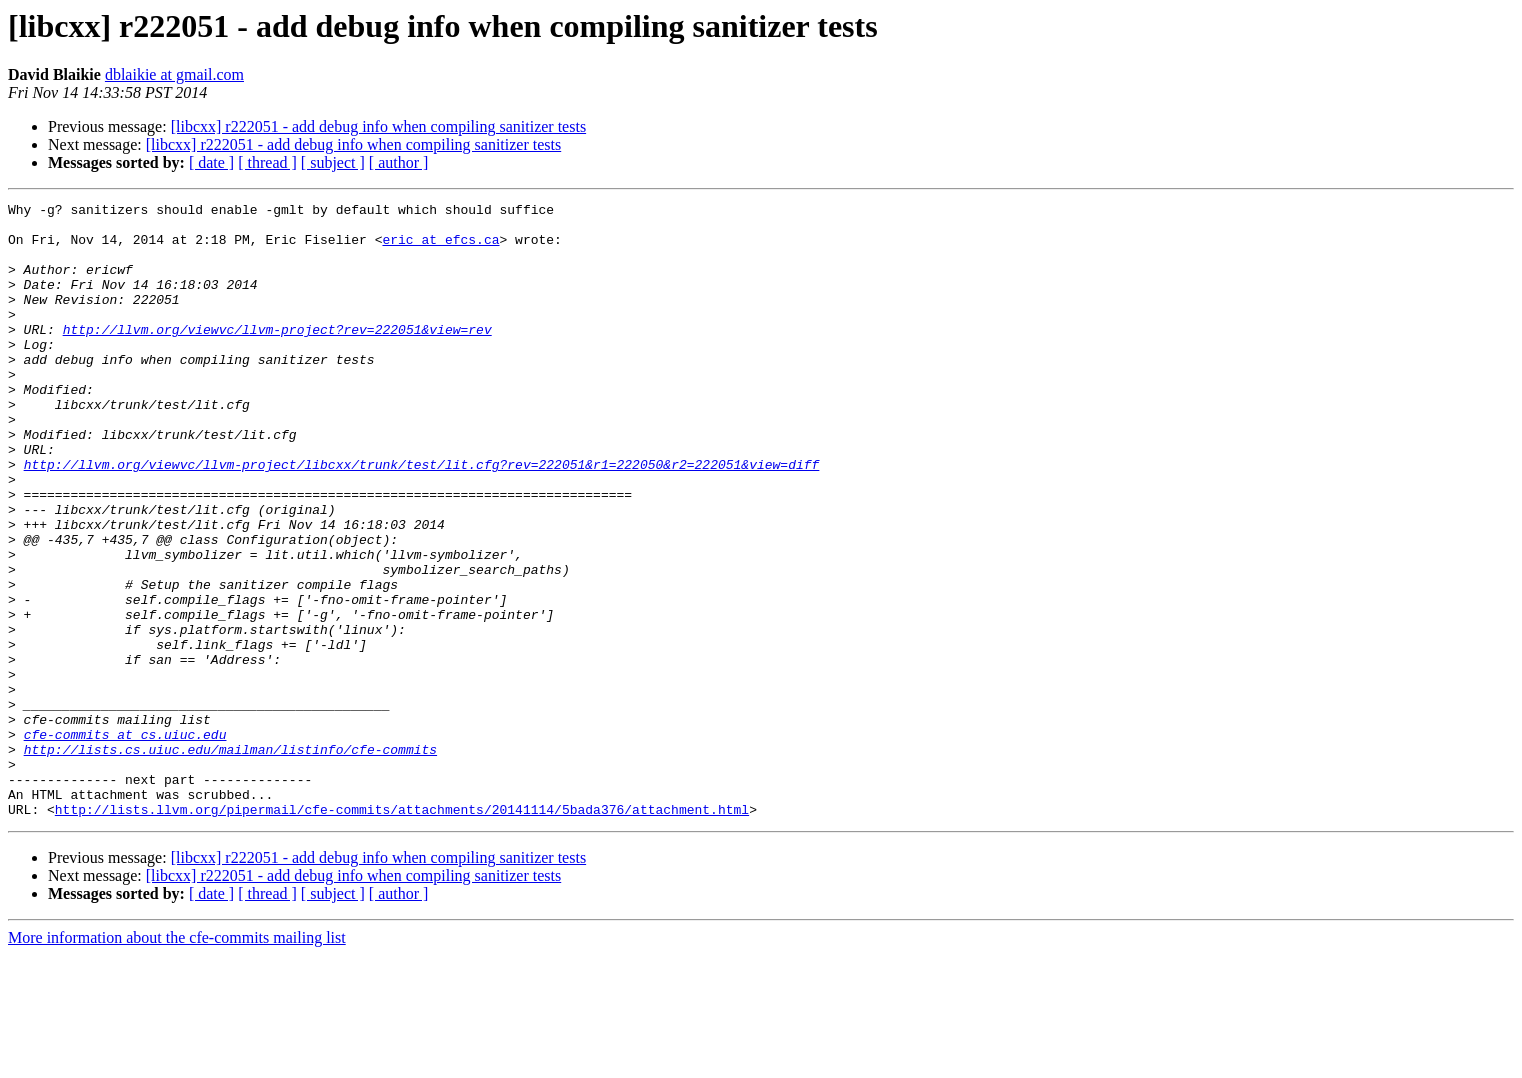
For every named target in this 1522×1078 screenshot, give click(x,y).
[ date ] (211, 162)
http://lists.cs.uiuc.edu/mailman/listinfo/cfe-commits (230, 860)
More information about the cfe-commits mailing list (177, 1060)
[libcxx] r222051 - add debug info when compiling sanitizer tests (378, 126)
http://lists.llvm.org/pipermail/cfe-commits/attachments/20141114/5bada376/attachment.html (402, 932)
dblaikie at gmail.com (174, 74)
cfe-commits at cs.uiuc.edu (125, 842)
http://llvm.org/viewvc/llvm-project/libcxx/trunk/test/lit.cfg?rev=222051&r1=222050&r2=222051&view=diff (422, 518)
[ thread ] (267, 162)
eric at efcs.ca (440, 248)
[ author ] (399, 162)
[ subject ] (333, 162)
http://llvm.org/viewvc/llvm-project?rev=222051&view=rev (277, 356)
